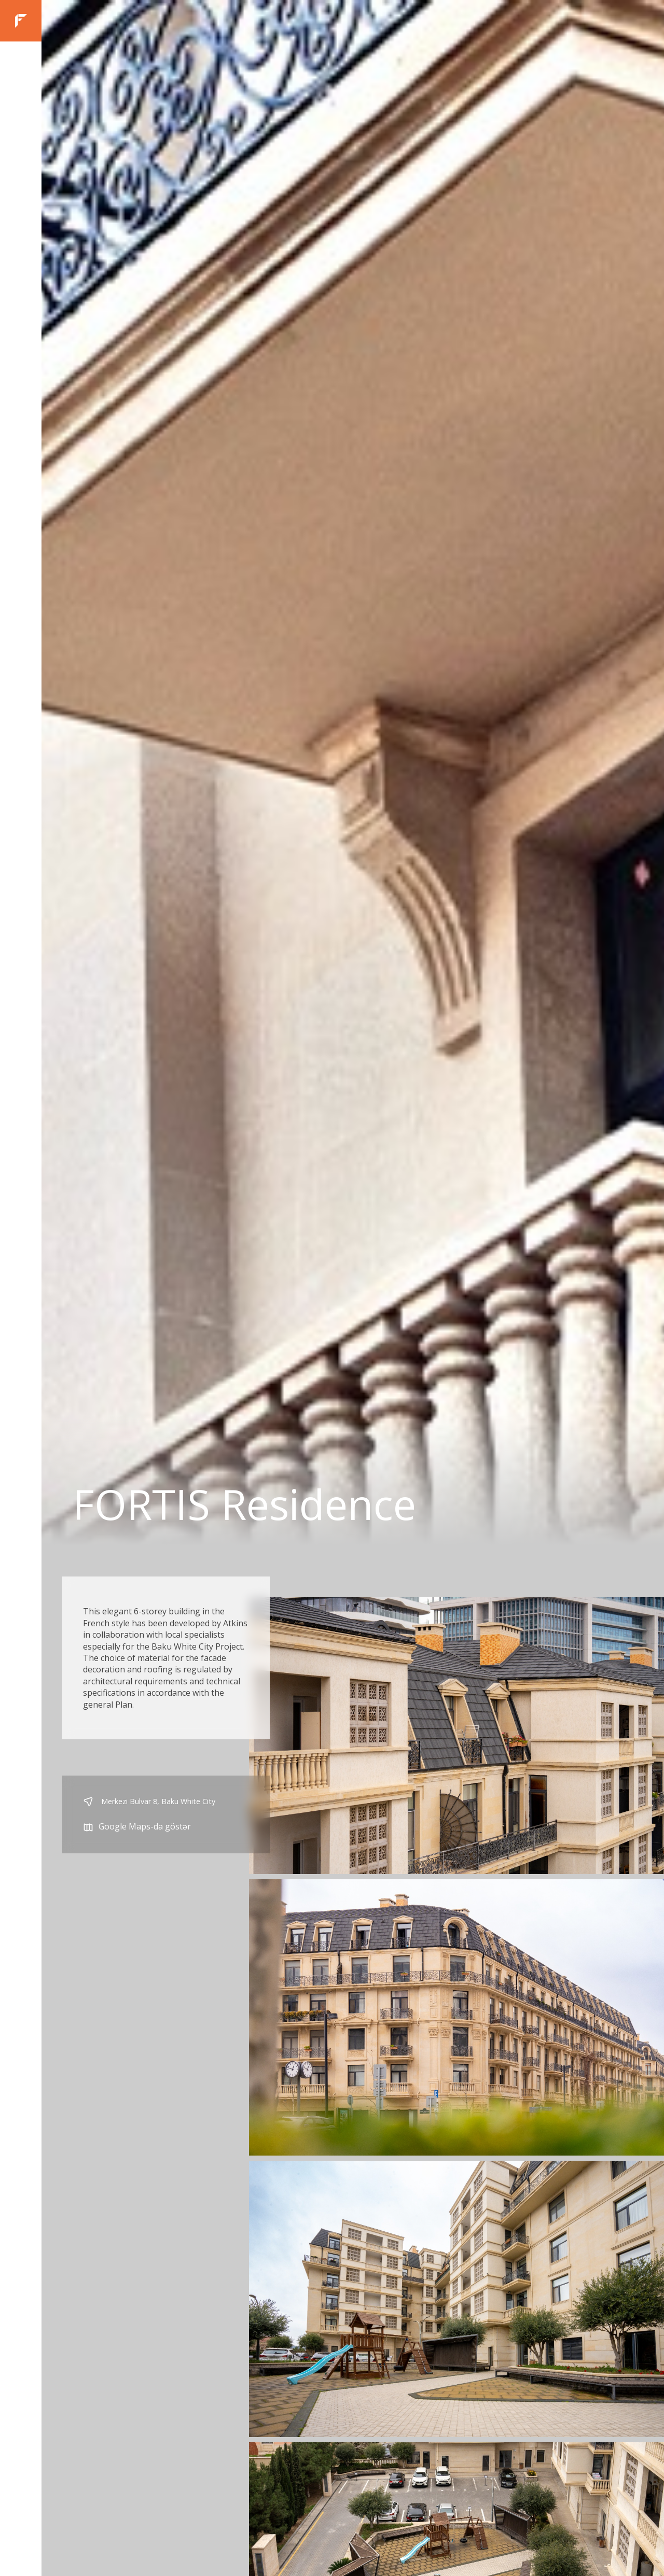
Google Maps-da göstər (137, 1827)
